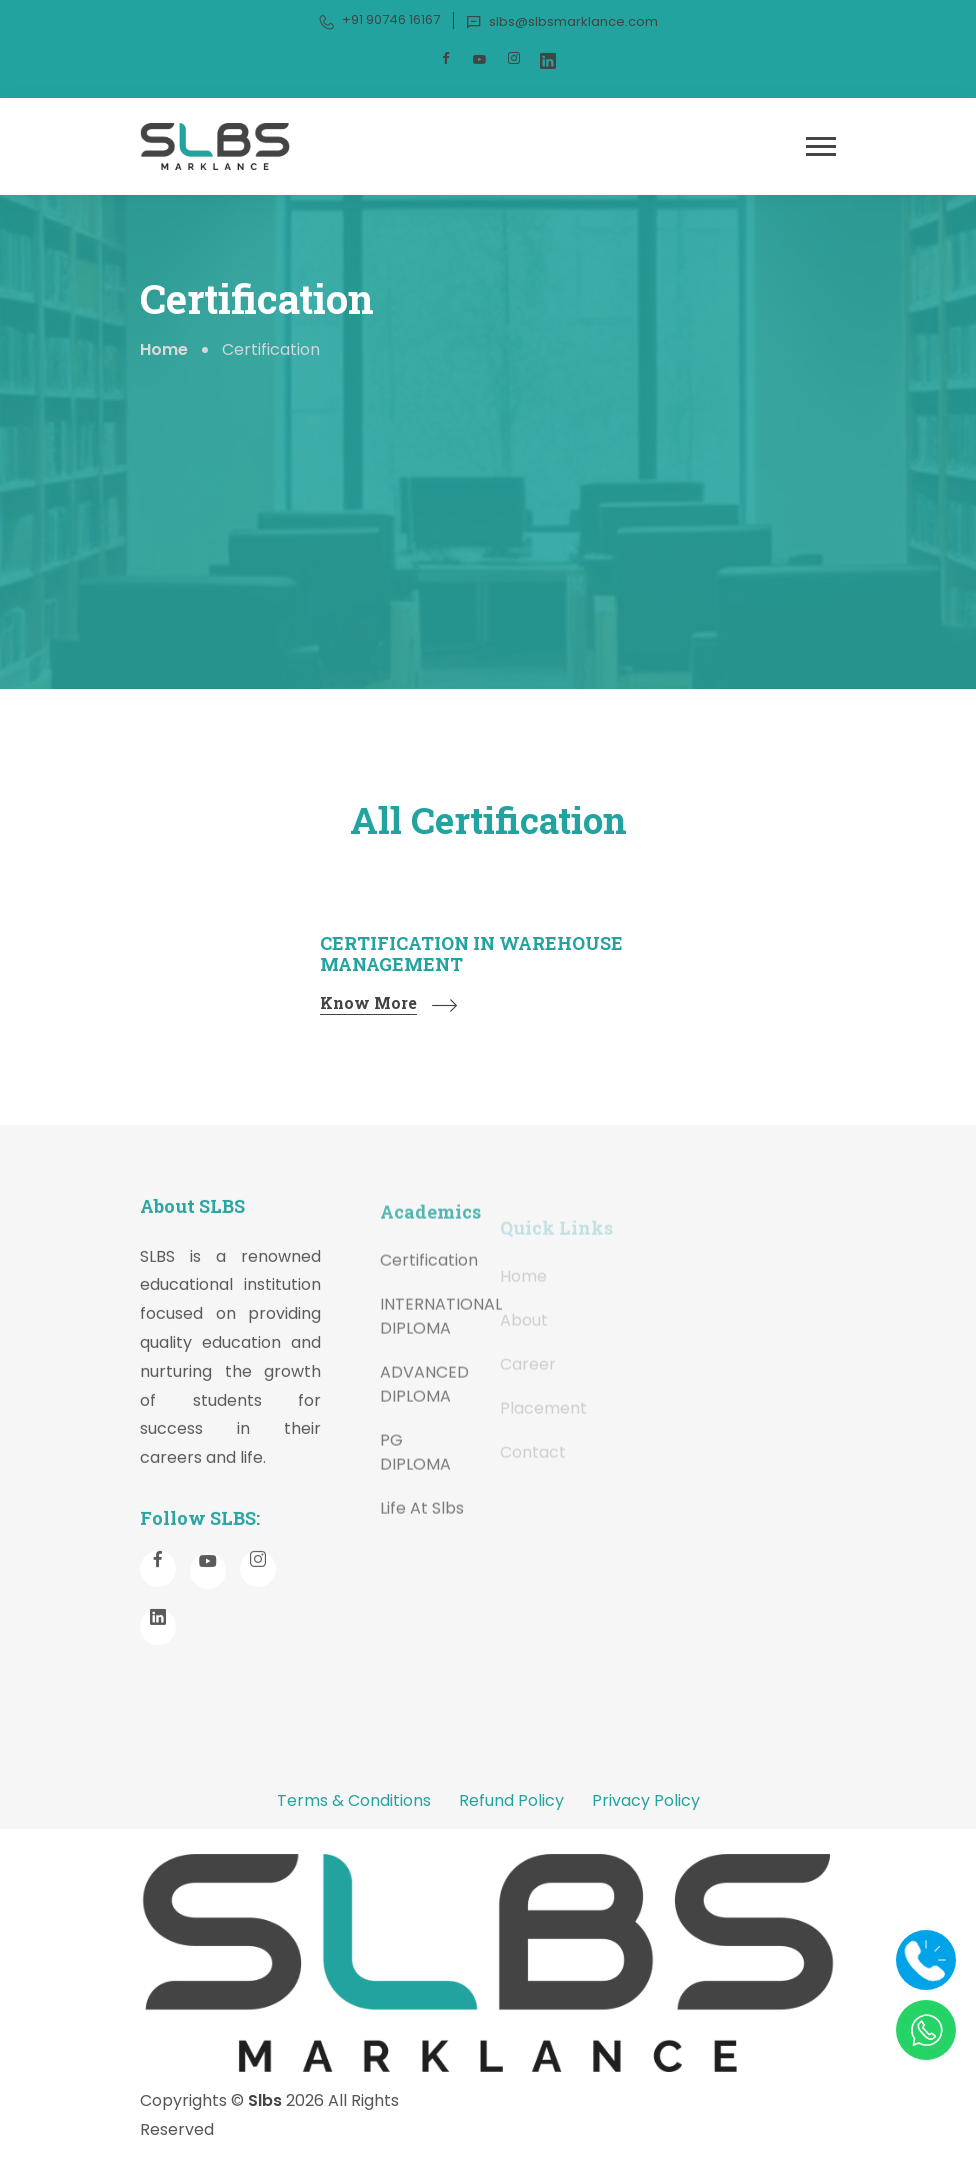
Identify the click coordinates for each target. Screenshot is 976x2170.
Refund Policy (511, 1800)
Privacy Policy (646, 1800)
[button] (821, 146)
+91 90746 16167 (379, 20)
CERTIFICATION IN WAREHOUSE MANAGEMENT (471, 954)
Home (164, 349)
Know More (368, 1003)
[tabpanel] (488, 994)
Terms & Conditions (354, 1800)
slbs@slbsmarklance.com (562, 22)
